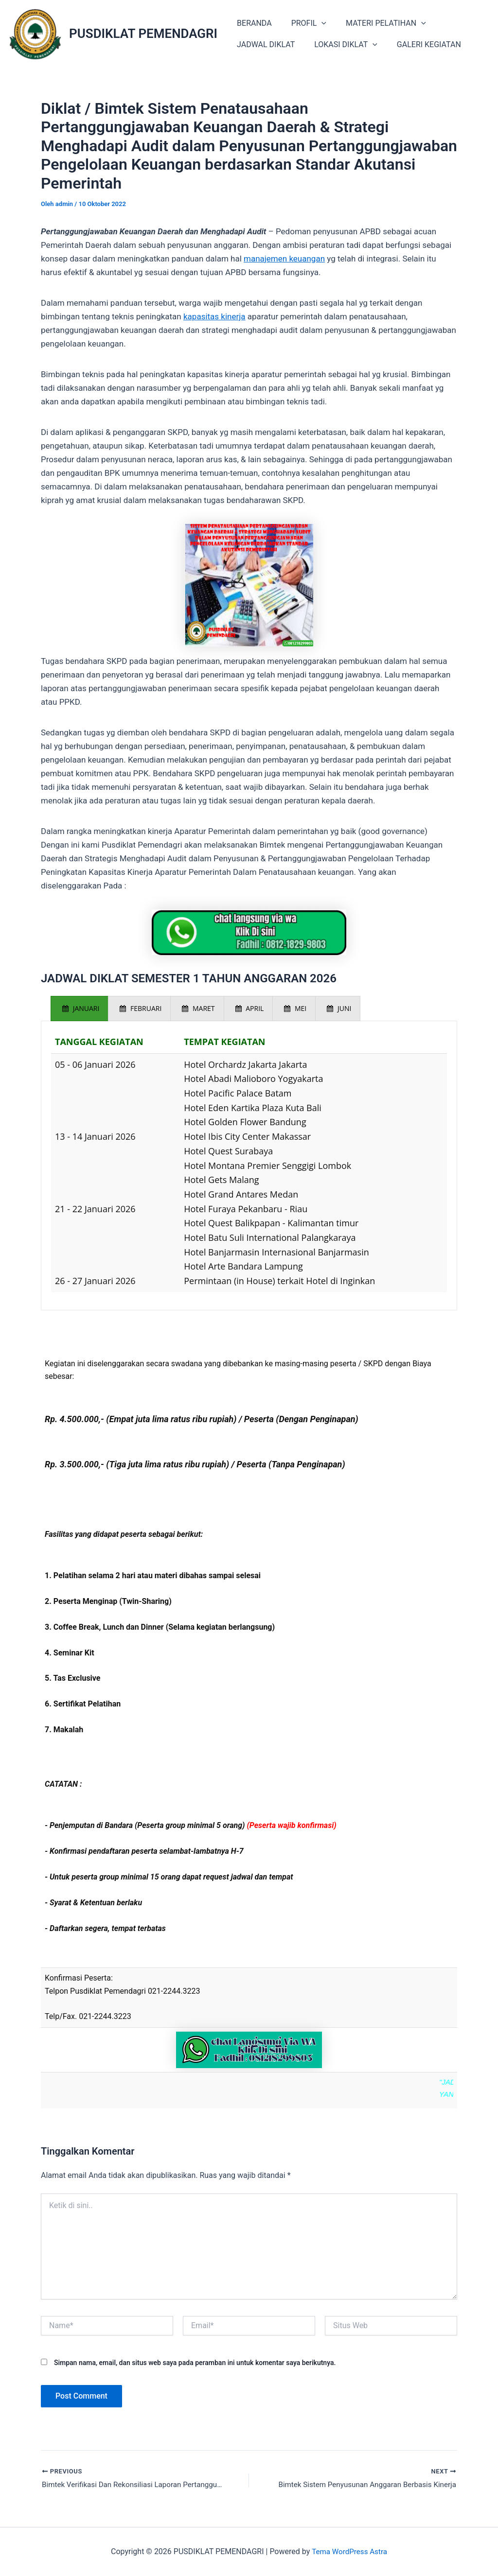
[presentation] (79, 1008)
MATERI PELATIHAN (376, 23)
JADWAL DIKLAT (264, 44)
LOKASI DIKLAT (340, 44)
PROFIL (302, 23)
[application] (315, 23)
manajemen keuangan (284, 258)
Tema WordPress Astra (349, 2551)
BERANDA (252, 23)
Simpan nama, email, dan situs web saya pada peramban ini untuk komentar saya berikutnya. (195, 2362)
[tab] (79, 1008)
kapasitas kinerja (214, 316)
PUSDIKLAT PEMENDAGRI (143, 33)
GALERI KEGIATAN (419, 44)
